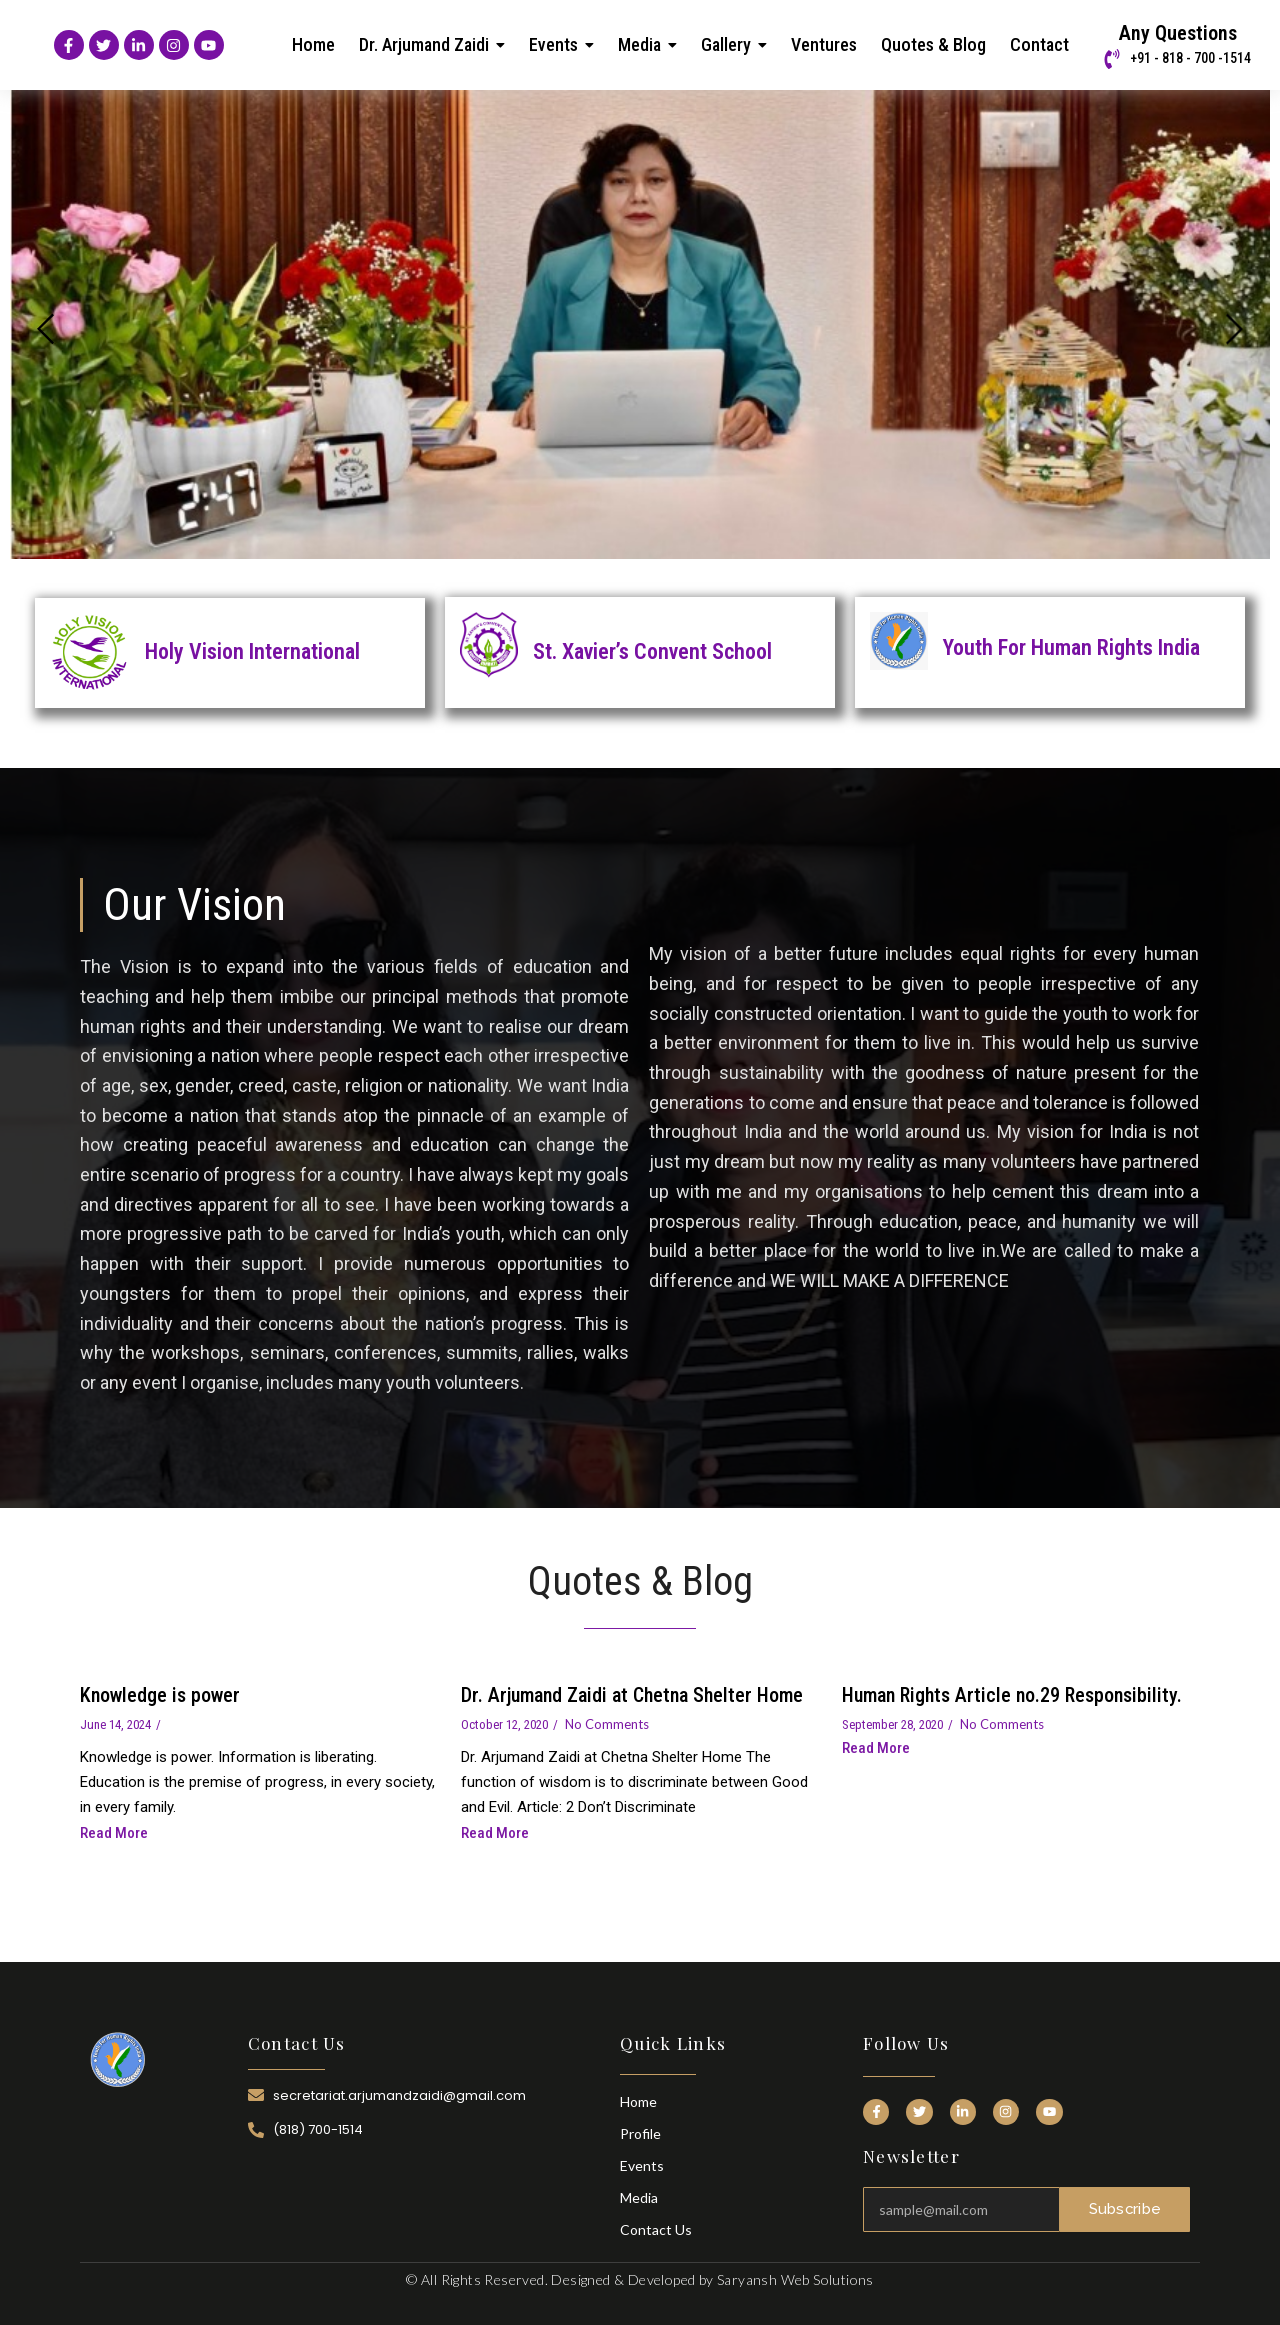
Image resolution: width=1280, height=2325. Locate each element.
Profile (640, 2133)
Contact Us (656, 2229)
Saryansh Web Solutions (795, 2279)
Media (639, 2197)
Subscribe (1125, 2209)
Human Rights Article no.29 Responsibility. (1012, 1695)
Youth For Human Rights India (1071, 647)
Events (642, 2165)
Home (638, 2101)
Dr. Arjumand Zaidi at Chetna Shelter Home (632, 1695)
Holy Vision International (252, 651)
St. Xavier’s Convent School (652, 651)
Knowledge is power (160, 1695)
